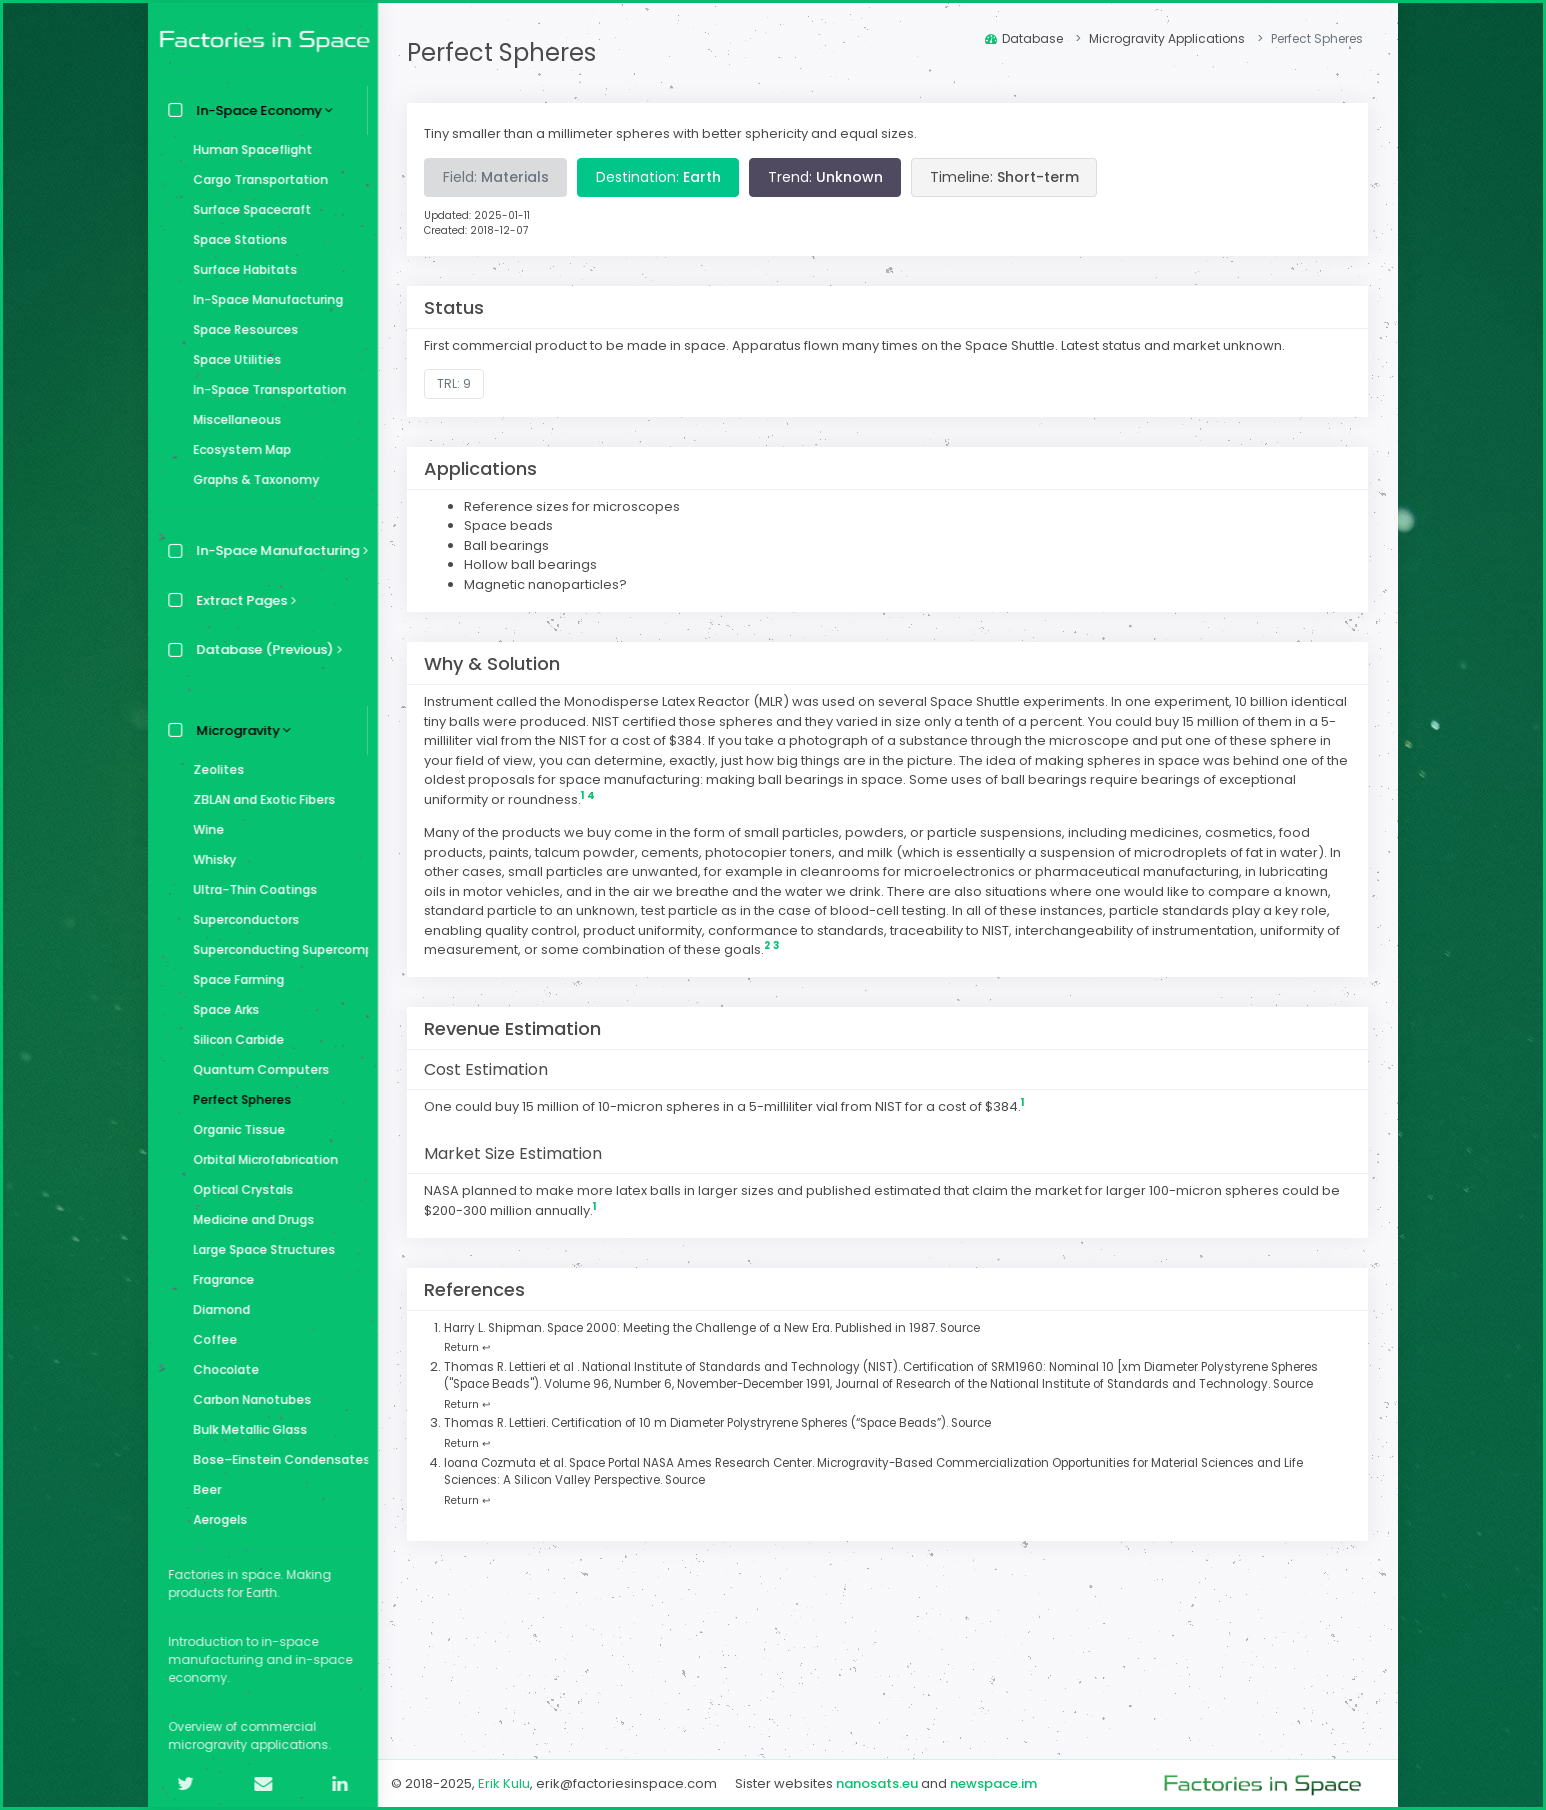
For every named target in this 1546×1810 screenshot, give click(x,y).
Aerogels (215, 1519)
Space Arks (221, 1009)
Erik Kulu (505, 1783)
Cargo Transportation (255, 179)
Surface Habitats (240, 269)
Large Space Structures (259, 1249)
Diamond (216, 1309)
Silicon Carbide (233, 1039)
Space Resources (240, 329)
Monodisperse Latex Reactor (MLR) (678, 701)
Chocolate (221, 1369)
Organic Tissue (234, 1129)
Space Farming (233, 979)
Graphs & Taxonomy (251, 479)
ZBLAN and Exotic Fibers (259, 799)
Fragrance (218, 1279)
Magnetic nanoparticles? (547, 584)
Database (1024, 38)
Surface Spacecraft (247, 209)
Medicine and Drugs (248, 1219)
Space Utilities (232, 359)
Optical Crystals (238, 1189)
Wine (203, 829)
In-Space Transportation (264, 389)
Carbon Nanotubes (247, 1399)
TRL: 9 (456, 383)
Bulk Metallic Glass (245, 1429)
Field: (497, 177)
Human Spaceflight (247, 149)
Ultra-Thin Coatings (250, 889)
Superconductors (241, 919)
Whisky (209, 859)
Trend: (826, 177)
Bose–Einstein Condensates (275, 1459)
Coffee (210, 1339)
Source (962, 1328)
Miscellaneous (232, 419)
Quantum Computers (256, 1069)
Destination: (659, 177)
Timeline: (1005, 177)
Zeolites (213, 769)
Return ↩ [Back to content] (469, 1347)
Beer (202, 1489)
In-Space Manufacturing (263, 299)
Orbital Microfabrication (260, 1159)
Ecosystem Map (237, 449)
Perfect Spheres (237, 1099)
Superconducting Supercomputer (275, 949)
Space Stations (235, 239)
